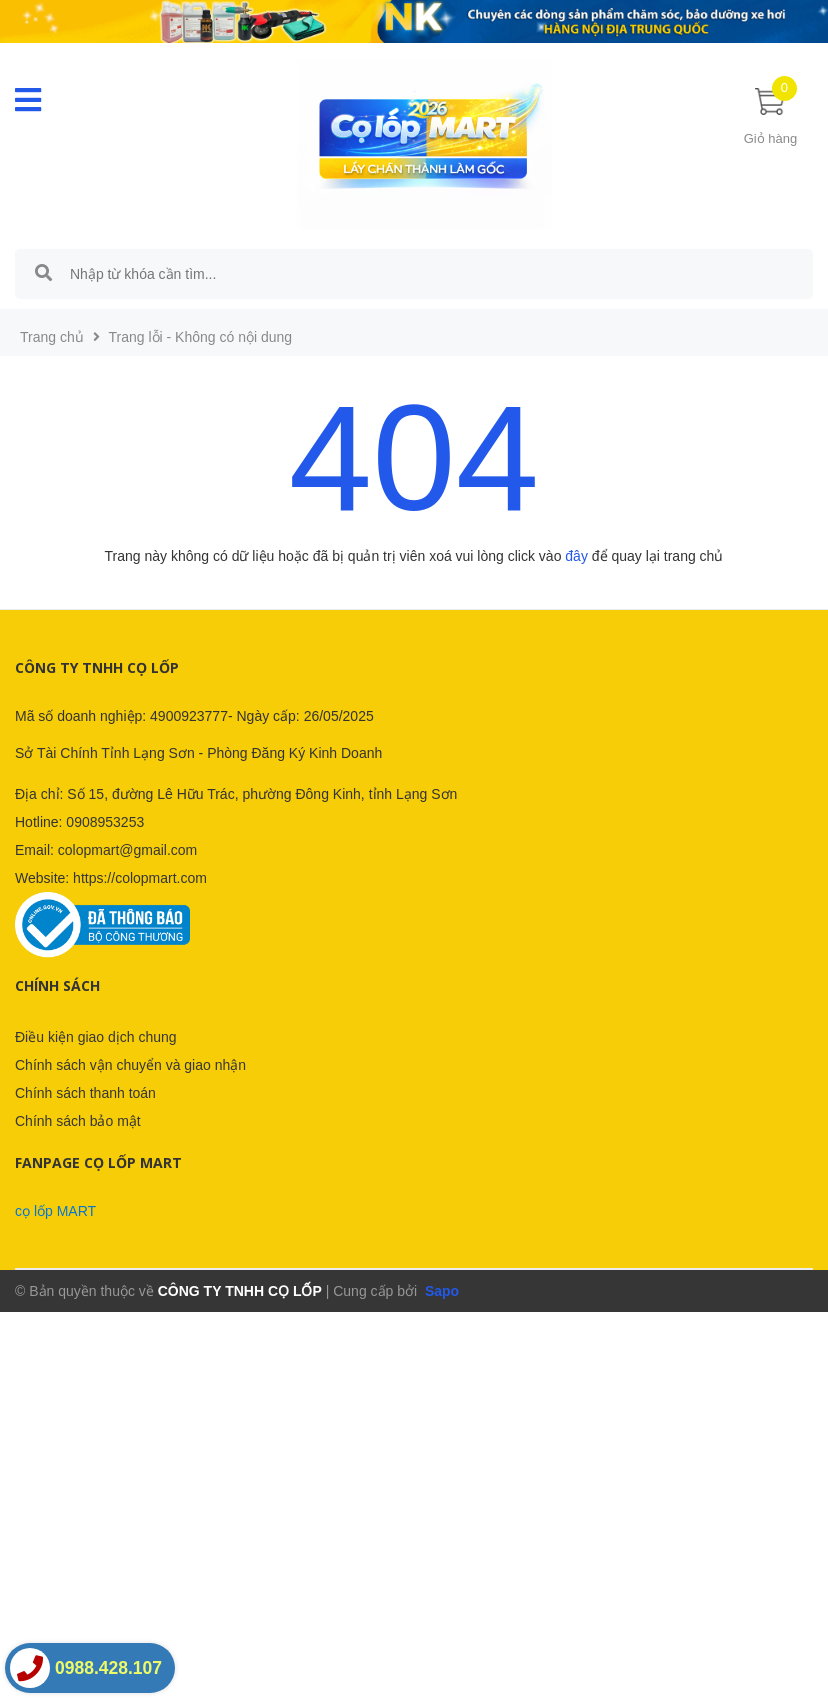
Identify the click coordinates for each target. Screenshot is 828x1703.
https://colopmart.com (140, 878)
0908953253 (105, 822)
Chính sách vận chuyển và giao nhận (130, 1065)
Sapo (440, 1291)
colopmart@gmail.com (127, 850)
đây (576, 556)
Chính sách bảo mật (78, 1121)
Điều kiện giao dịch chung (96, 1037)
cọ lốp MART (55, 1211)
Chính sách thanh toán (85, 1093)
